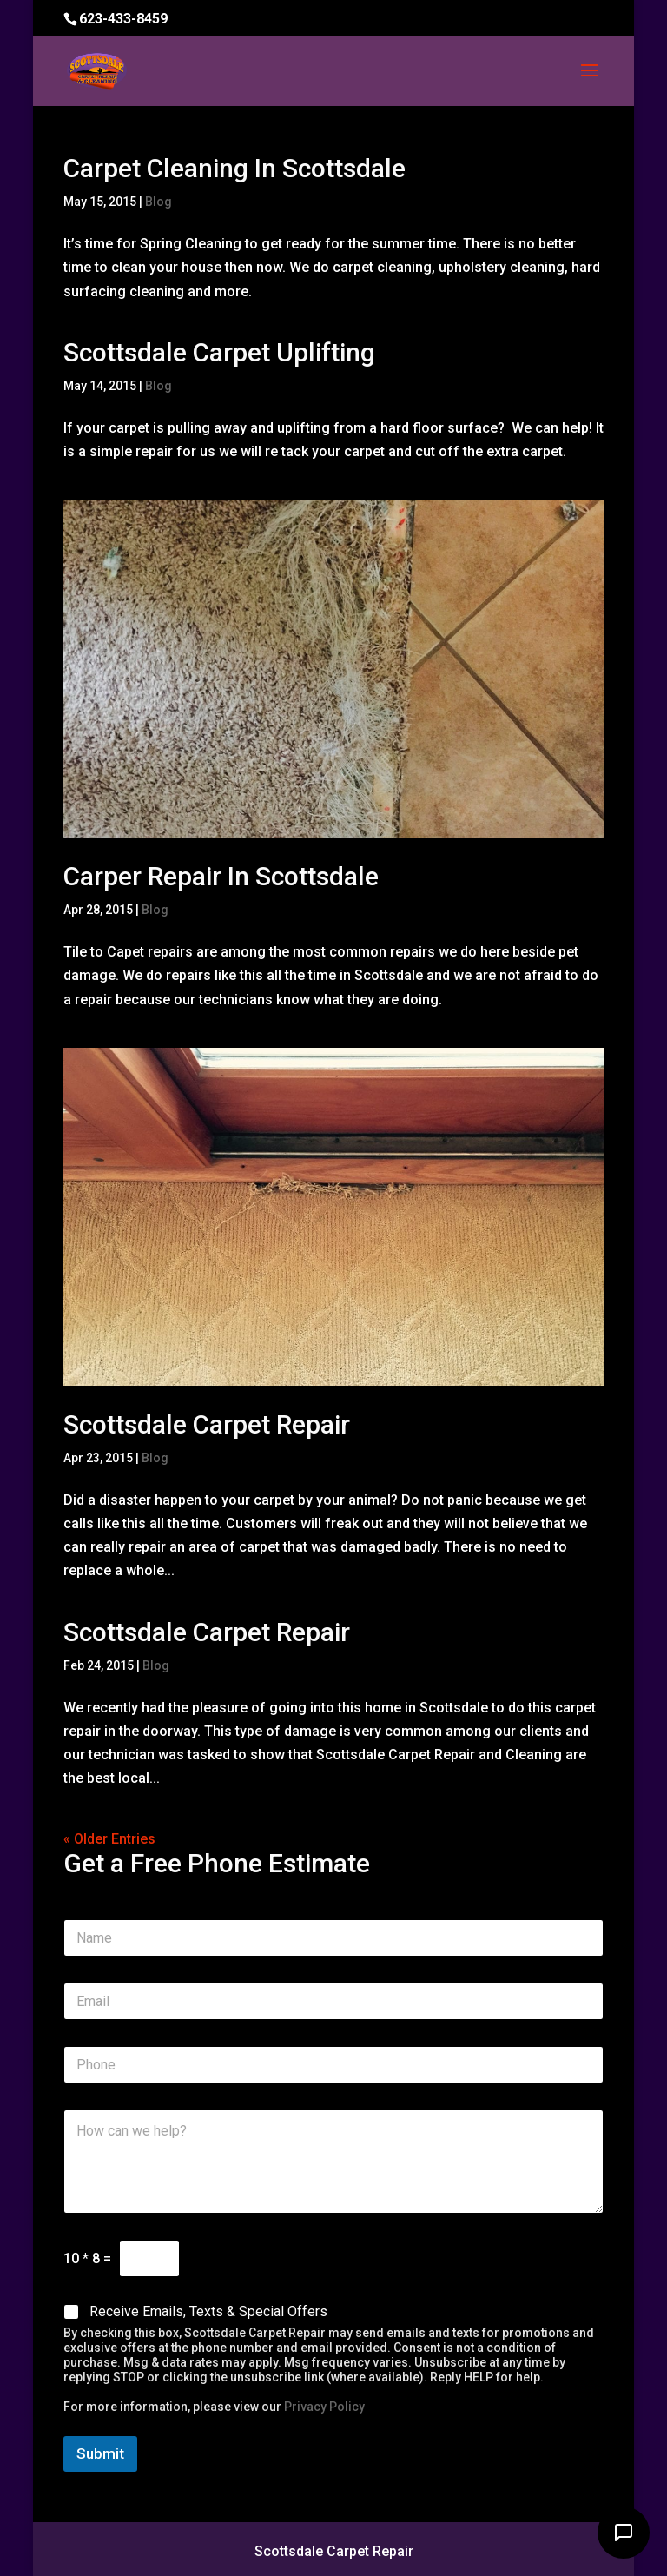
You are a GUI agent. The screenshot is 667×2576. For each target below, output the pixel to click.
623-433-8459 (123, 18)
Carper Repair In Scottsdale (221, 876)
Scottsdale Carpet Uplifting (219, 352)
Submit (100, 2453)
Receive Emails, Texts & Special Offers (208, 2311)
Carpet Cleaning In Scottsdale (234, 168)
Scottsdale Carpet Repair (206, 1424)
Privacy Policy (324, 2407)
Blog (158, 202)
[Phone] (333, 2064)
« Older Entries (109, 1839)
